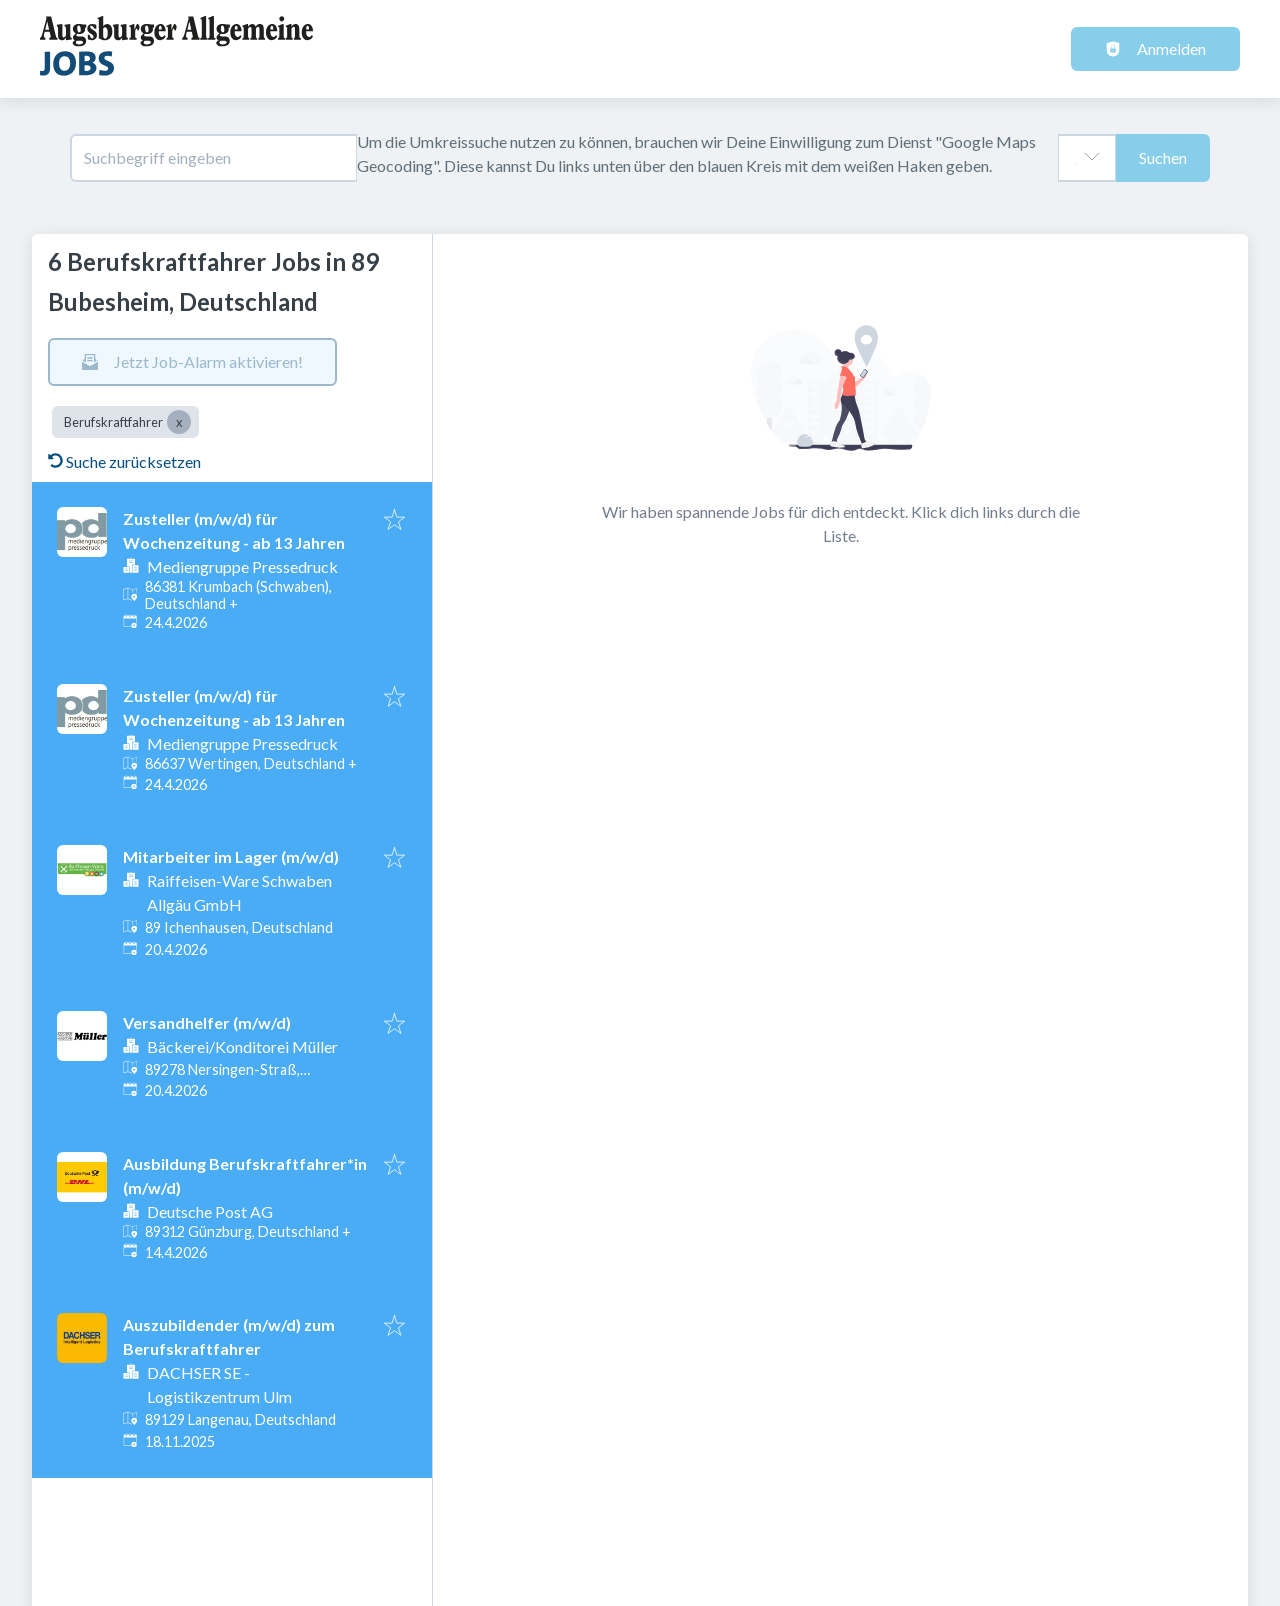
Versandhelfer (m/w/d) (207, 1022)
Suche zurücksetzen (124, 461)
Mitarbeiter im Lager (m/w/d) (231, 856)
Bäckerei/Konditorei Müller (242, 1046)
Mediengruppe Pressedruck (242, 566)
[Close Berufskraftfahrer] (179, 422)
